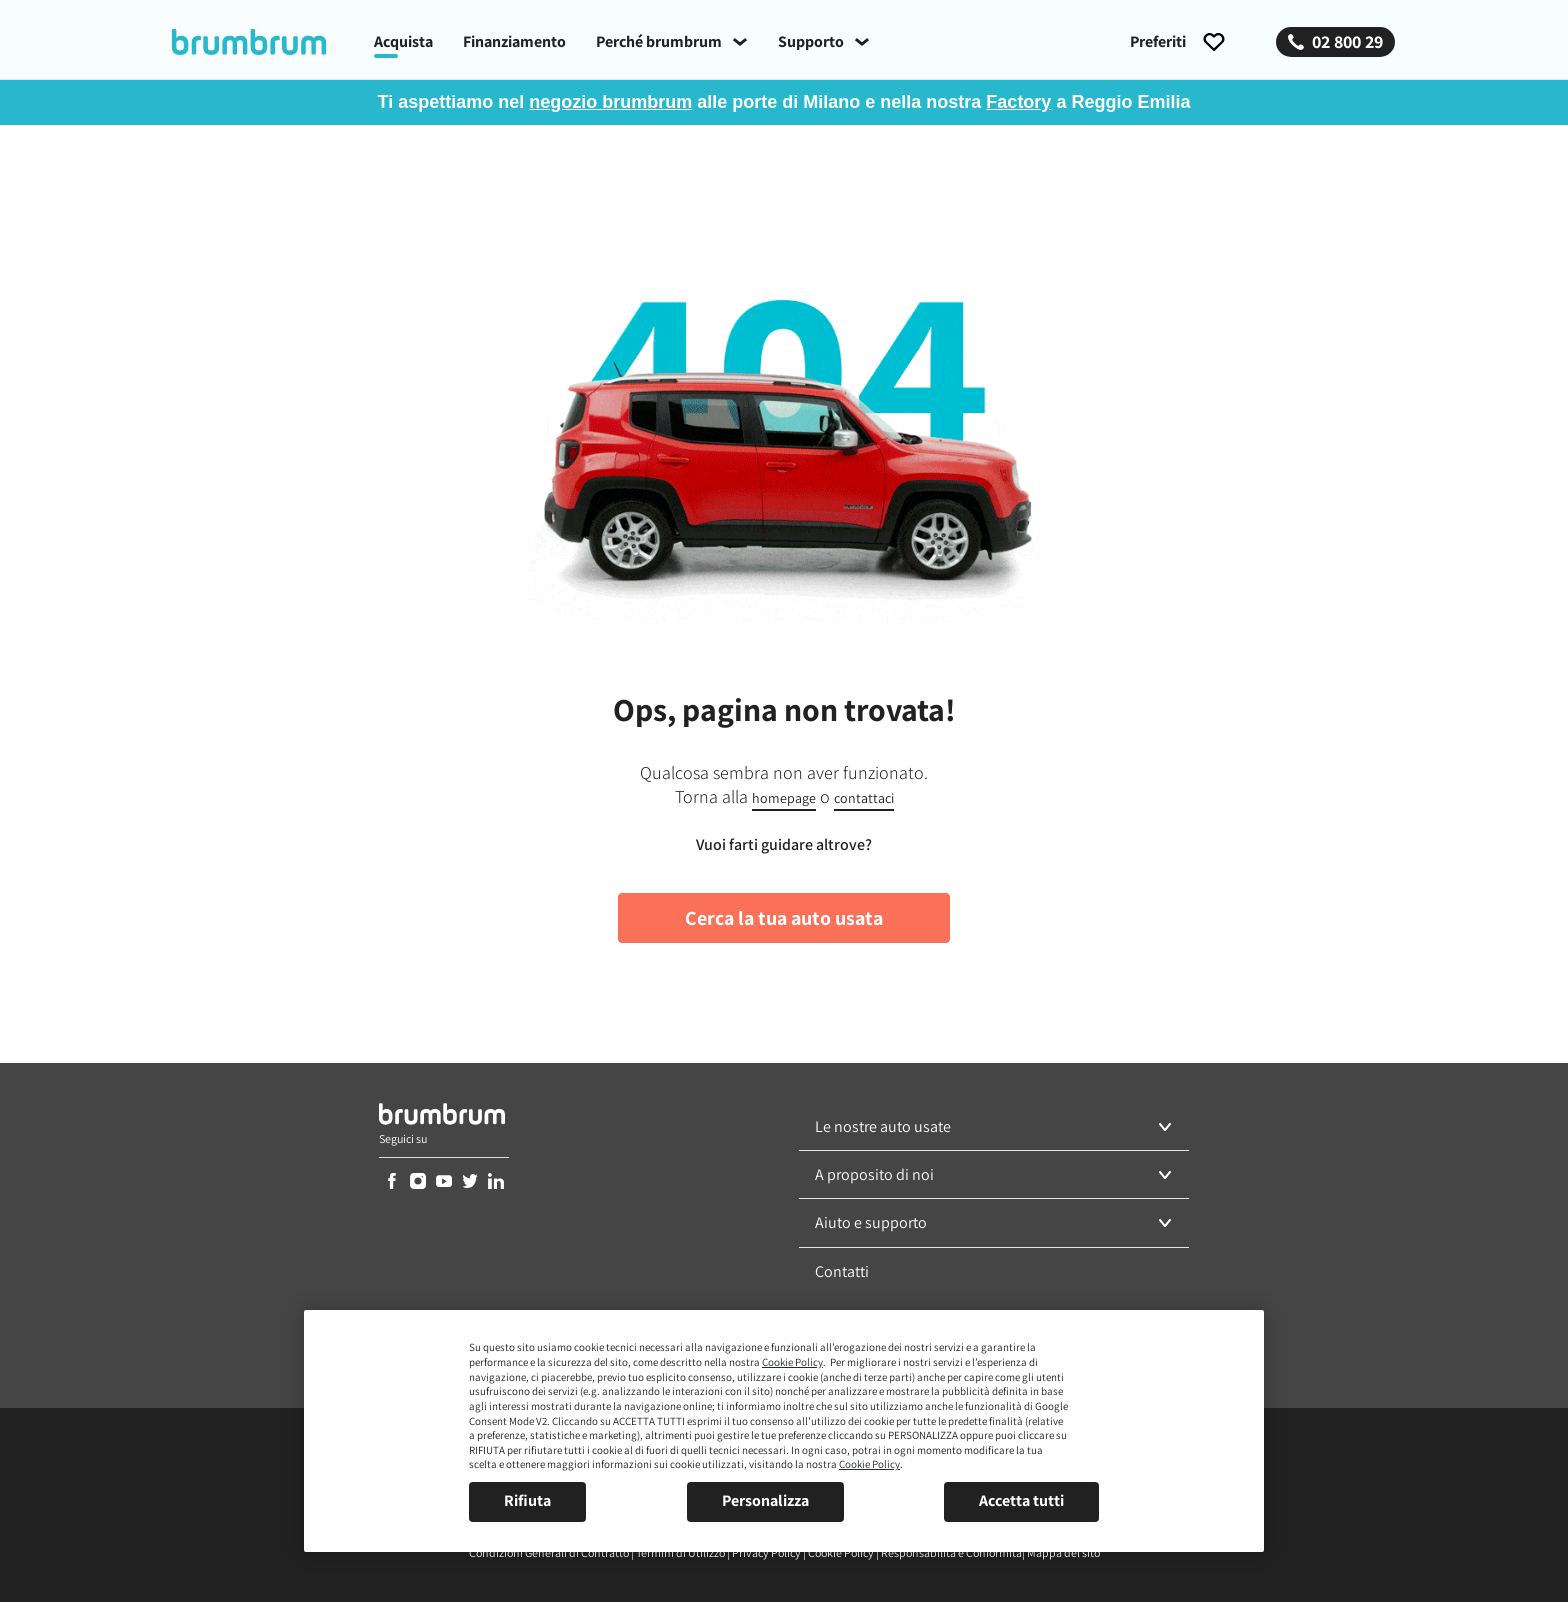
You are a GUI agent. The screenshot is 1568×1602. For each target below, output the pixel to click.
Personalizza (765, 1500)
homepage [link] (784, 798)
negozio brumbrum (610, 102)
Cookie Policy (792, 1362)
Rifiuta (527, 1500)
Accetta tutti (1021, 1500)
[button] (994, 1127)
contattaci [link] (864, 798)
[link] (264, 42)
